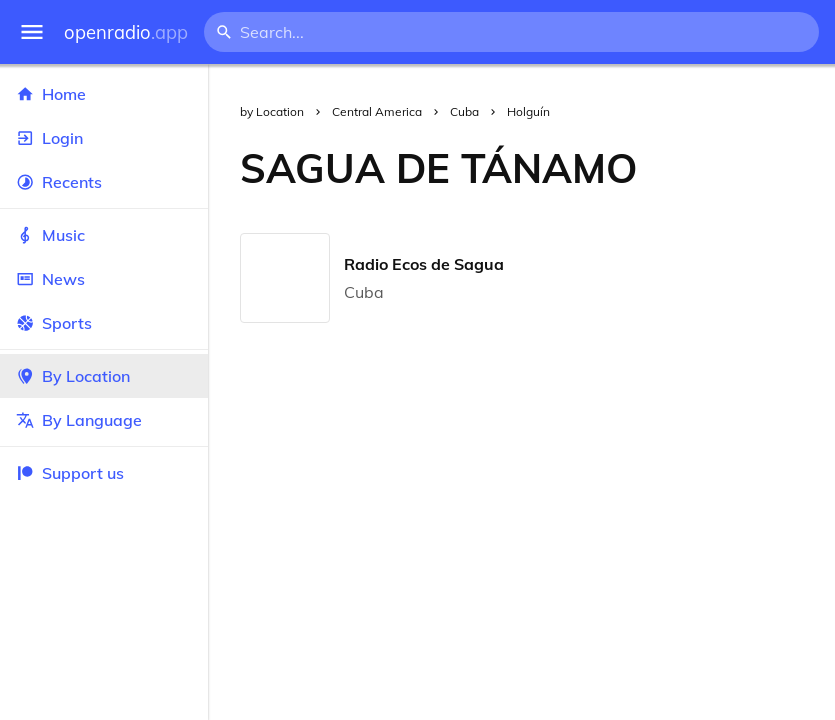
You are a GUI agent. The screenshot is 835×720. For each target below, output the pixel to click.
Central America (377, 111)
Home (104, 94)
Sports (104, 323)
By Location (104, 376)
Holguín (528, 111)
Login (104, 138)
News (104, 279)
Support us (70, 473)
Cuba (464, 111)
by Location (272, 111)
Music (104, 235)
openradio (126, 32)
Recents (104, 182)
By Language (104, 420)
